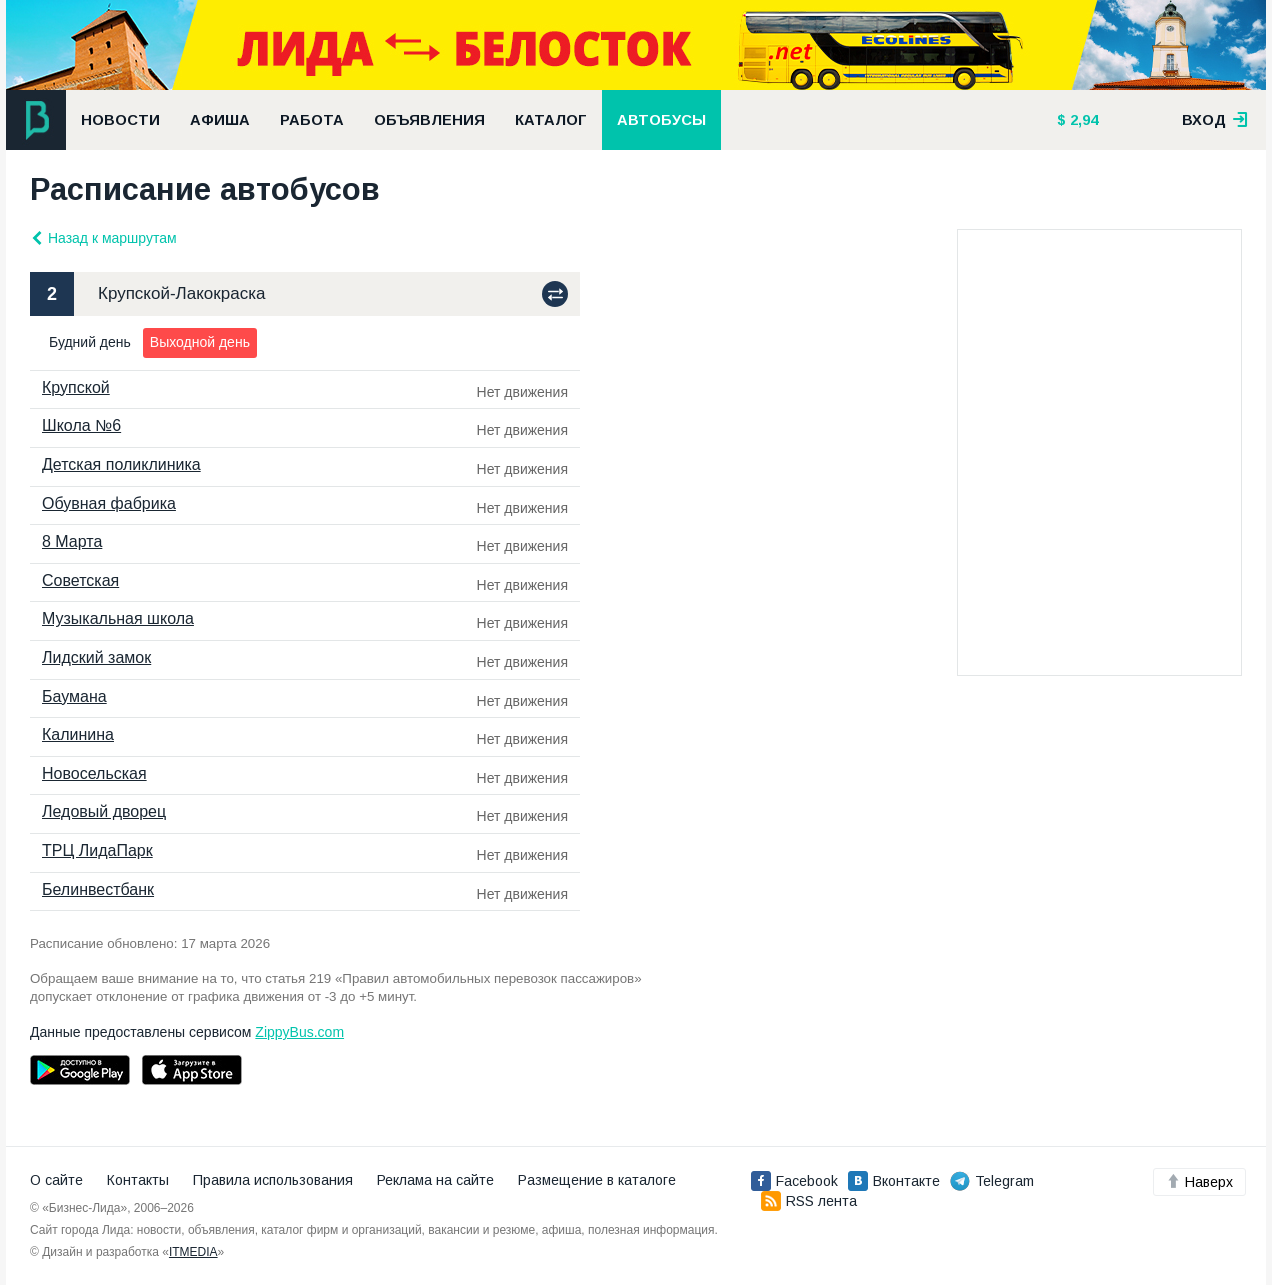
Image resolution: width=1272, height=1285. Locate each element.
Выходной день (200, 342)
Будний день (90, 342)
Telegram (992, 1181)
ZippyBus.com (299, 1032)
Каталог (551, 120)
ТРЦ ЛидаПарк (97, 850)
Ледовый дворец (104, 811)
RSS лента (809, 1201)
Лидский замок (96, 657)
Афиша (220, 120)
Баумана (74, 696)
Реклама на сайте (435, 1180)
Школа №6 (81, 425)
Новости (120, 120)
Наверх (1199, 1182)
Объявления (429, 120)
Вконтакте (894, 1181)
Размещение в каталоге (597, 1180)
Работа (312, 120)
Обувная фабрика (109, 503)
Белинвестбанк (98, 889)
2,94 (1082, 120)
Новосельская (94, 773)
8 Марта (72, 541)
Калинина (78, 734)
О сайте (56, 1180)
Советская (80, 580)
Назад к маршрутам (103, 238)
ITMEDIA (193, 1252)
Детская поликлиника (121, 464)
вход (1215, 120)
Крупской (76, 387)
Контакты (138, 1180)
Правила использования (273, 1180)
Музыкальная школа (118, 618)
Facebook (794, 1181)
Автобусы (661, 120)
